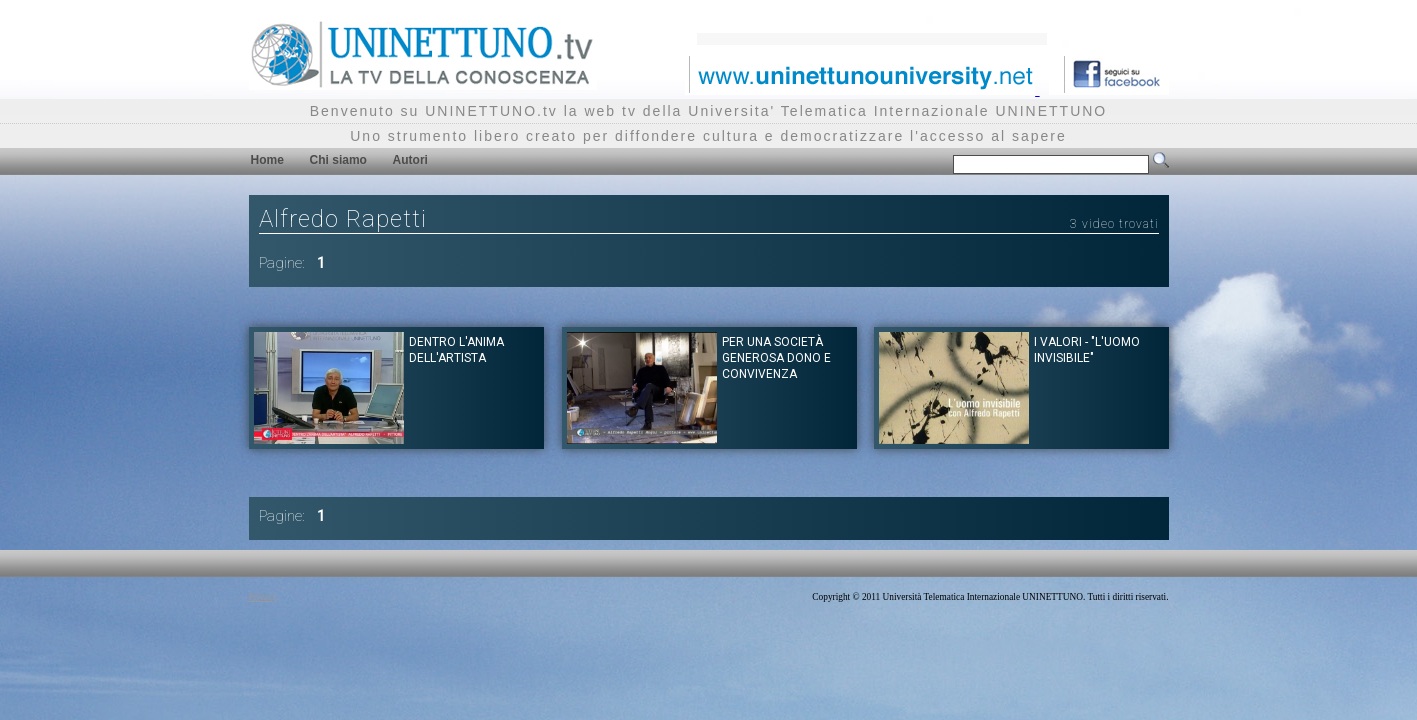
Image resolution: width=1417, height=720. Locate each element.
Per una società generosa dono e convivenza (776, 358)
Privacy (263, 597)
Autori (410, 160)
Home (267, 160)
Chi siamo (338, 160)
